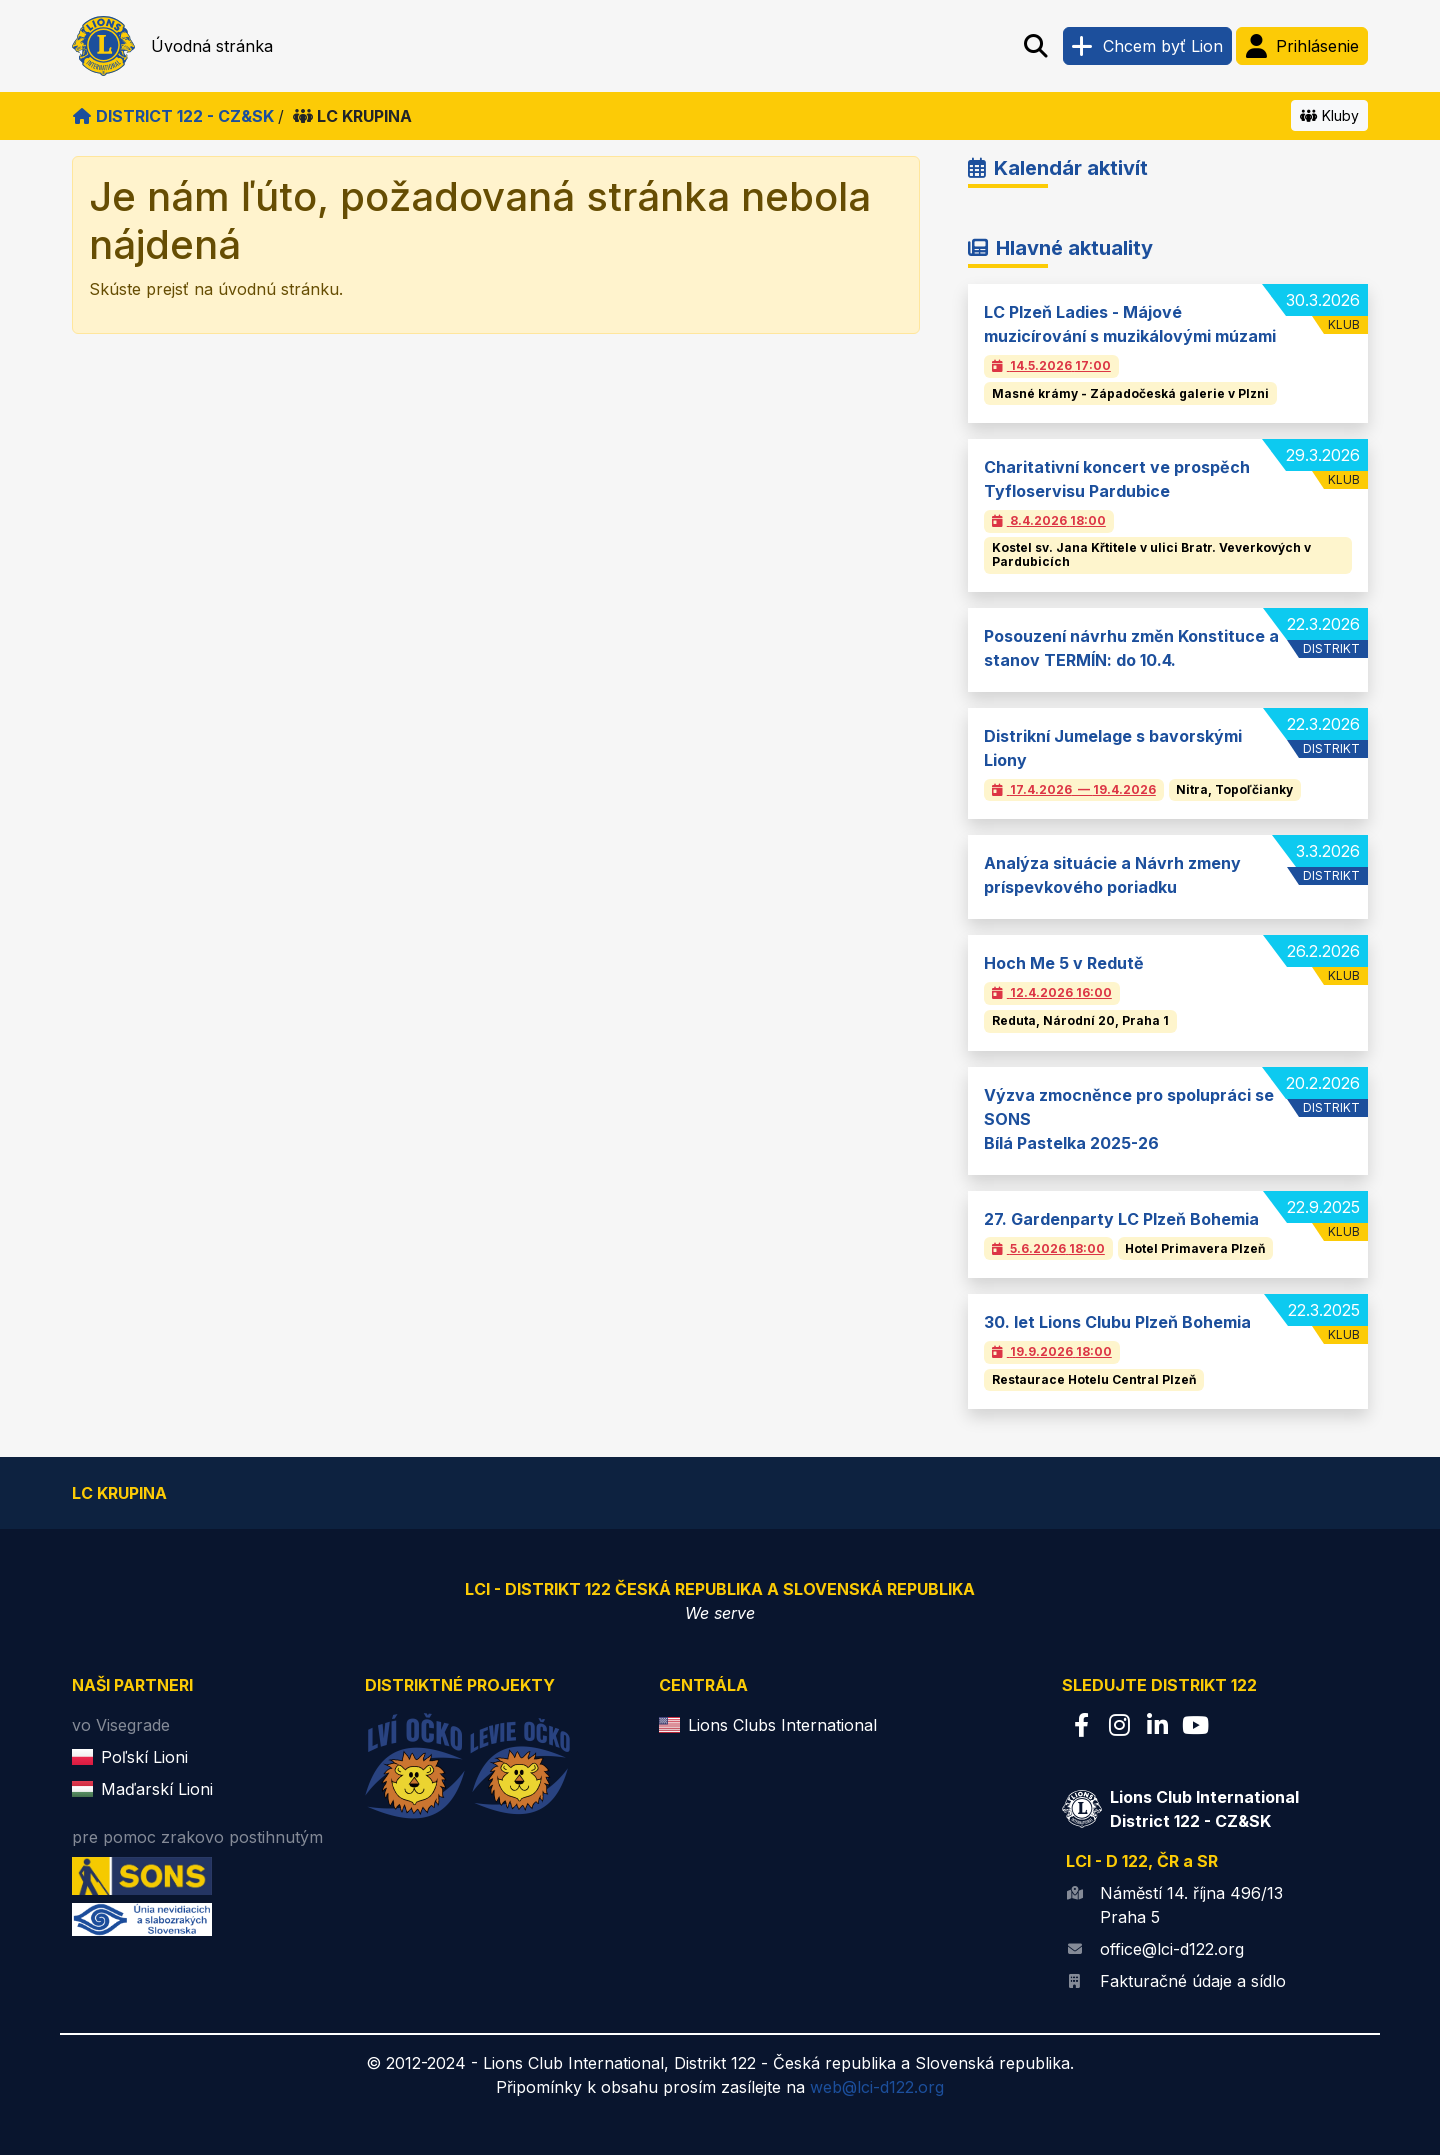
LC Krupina (352, 116)
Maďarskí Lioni (157, 1789)
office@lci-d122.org (1172, 1949)
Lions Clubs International (782, 1725)
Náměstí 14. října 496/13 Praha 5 (1191, 1905)
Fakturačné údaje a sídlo (1193, 1981)
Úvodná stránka (212, 46)
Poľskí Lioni (144, 1757)
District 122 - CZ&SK (173, 116)
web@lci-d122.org (877, 2087)
